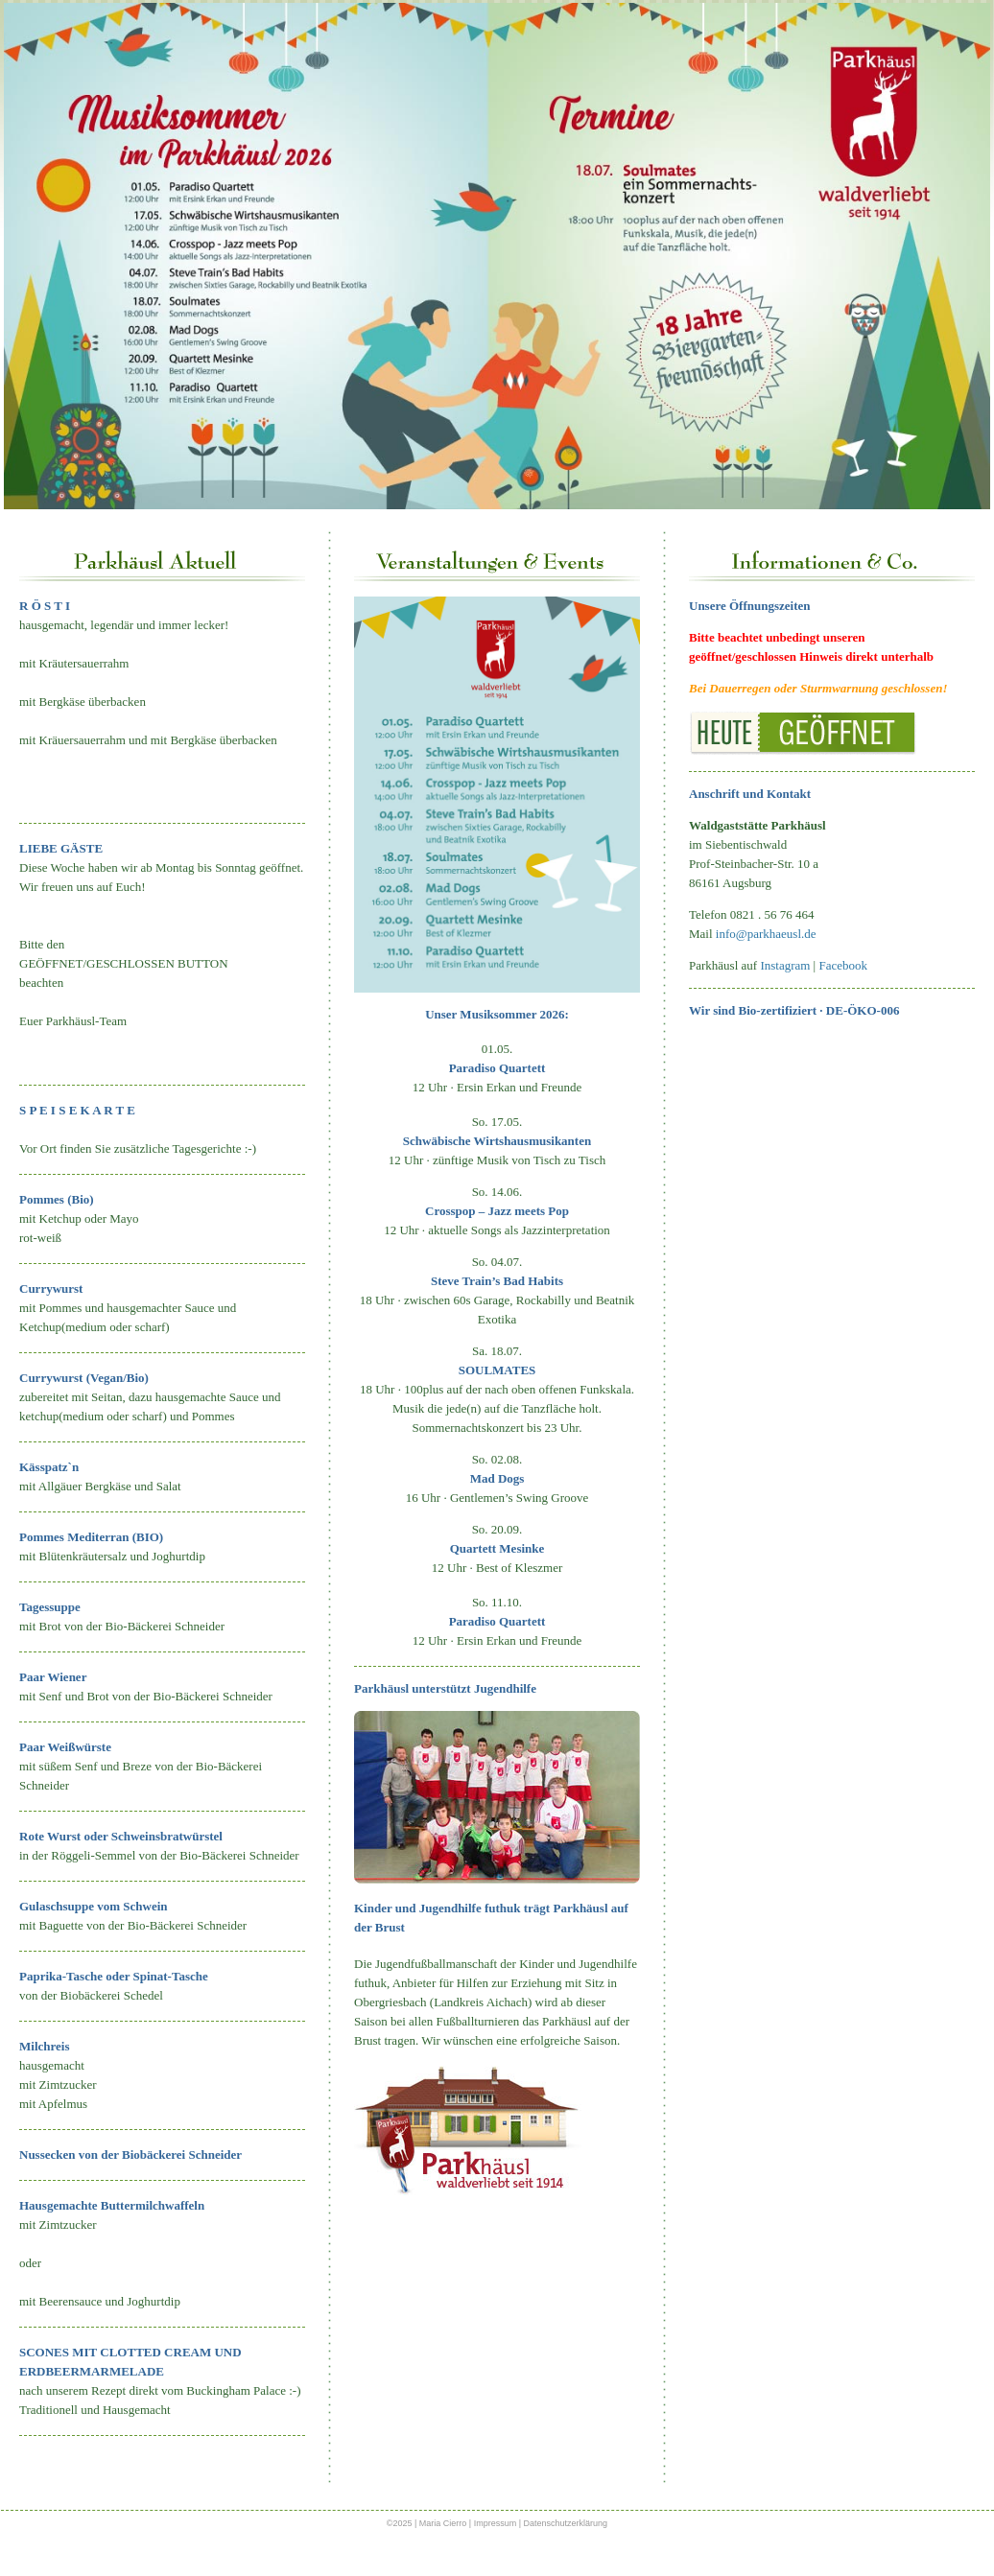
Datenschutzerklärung (566, 2523)
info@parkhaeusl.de (766, 933)
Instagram (785, 965)
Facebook (842, 965)
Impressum (496, 2523)
